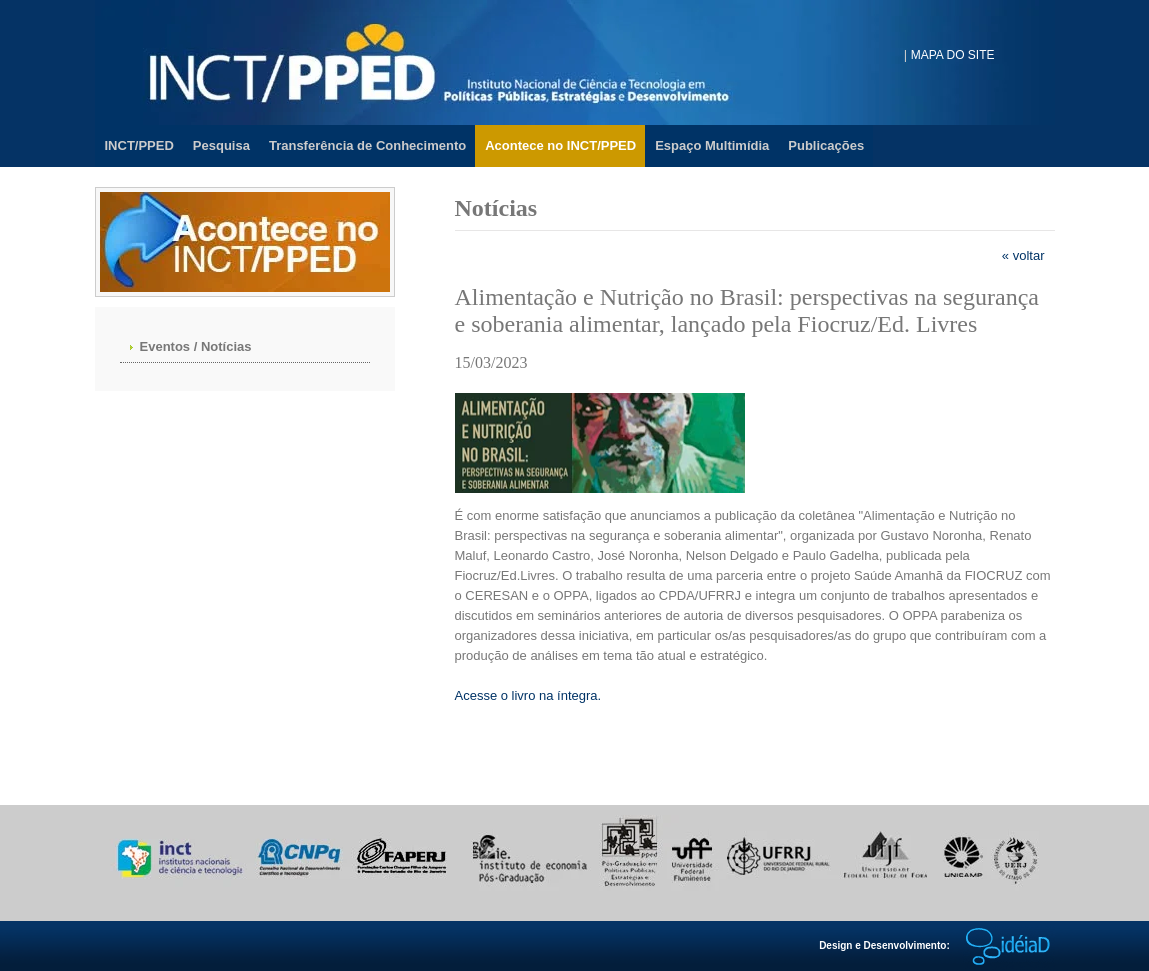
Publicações (826, 145)
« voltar (1023, 255)
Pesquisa (221, 145)
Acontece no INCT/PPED (560, 145)
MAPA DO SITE (953, 55)
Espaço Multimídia (712, 145)
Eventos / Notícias (196, 346)
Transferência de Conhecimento (367, 145)
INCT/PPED (139, 145)
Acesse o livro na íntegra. (528, 695)
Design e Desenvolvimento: (936, 945)
